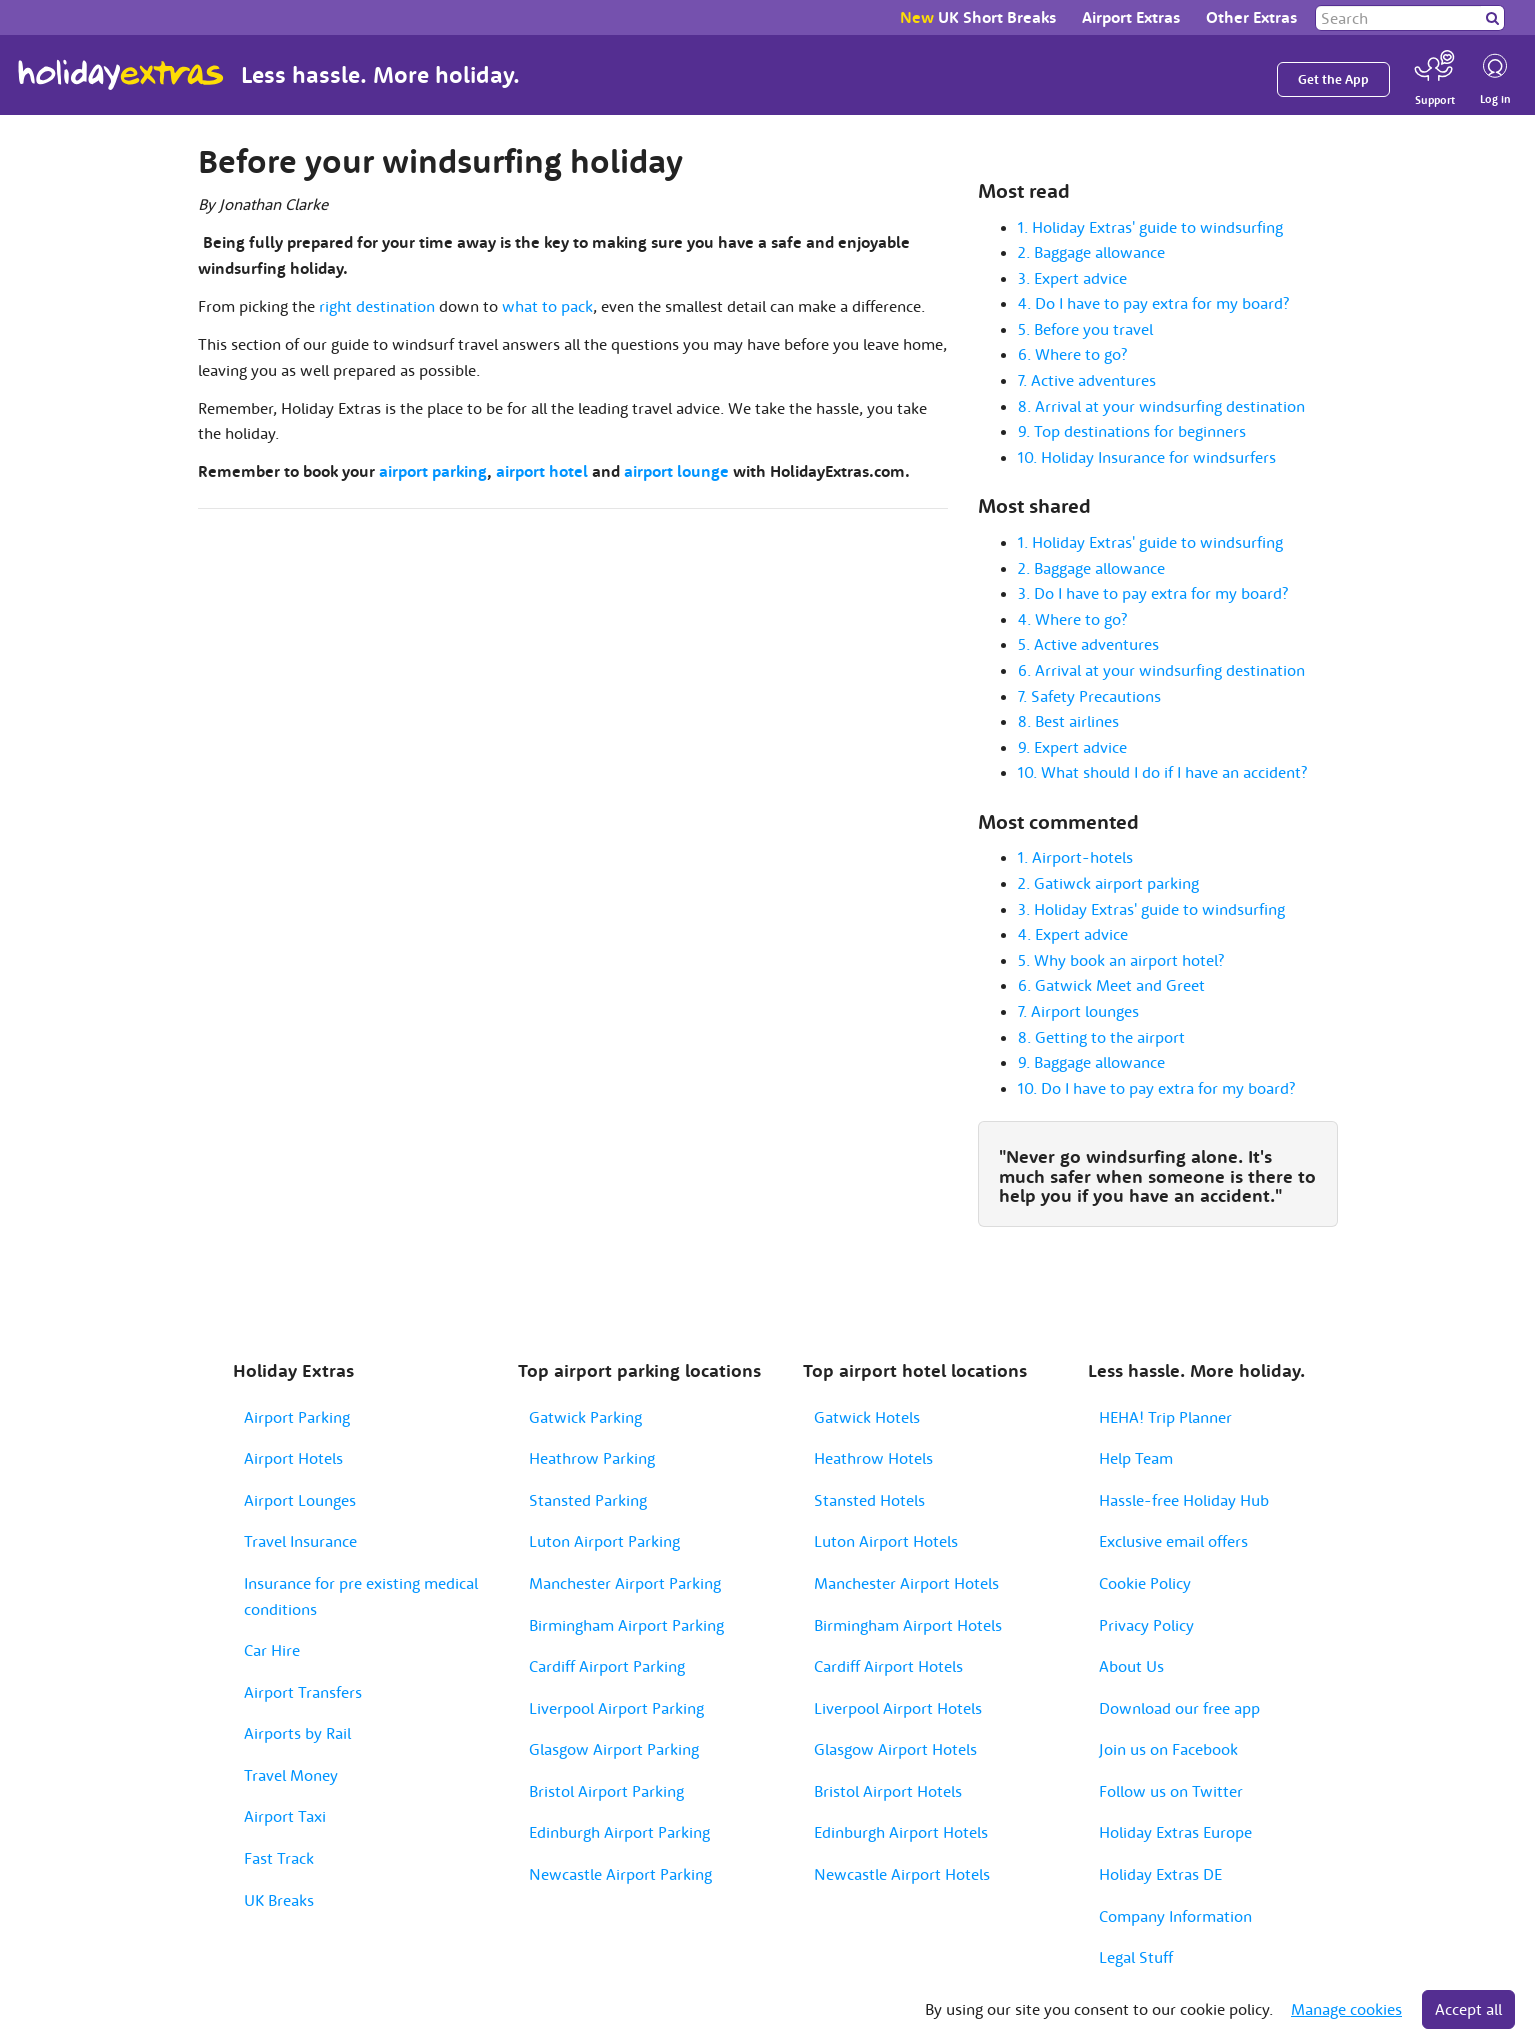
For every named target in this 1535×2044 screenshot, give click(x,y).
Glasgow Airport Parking (614, 1749)
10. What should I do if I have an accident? (1162, 772)
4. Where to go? (1072, 619)
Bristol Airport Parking (606, 1791)
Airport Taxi (285, 1816)
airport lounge (676, 471)
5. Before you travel (1085, 329)
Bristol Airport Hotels (888, 1791)
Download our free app (1179, 1708)
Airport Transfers (303, 1692)
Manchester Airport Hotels (906, 1583)
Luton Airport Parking (604, 1541)
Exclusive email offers (1173, 1541)
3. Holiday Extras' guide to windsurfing (1151, 909)
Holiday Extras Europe (1175, 1832)
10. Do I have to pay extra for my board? (1156, 1088)
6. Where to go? (1072, 354)
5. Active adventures (1088, 644)
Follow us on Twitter (1171, 1791)
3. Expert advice (1072, 278)
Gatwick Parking (585, 1417)
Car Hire (272, 1650)
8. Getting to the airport (1101, 1037)
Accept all (1468, 2009)
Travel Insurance (300, 1541)
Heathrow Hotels (873, 1458)
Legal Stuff (1136, 1957)
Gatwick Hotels (867, 1417)
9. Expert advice (1072, 747)
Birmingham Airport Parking (626, 1625)
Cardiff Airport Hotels (888, 1666)
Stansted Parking (588, 1500)
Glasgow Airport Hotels (895, 1749)
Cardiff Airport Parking (607, 1666)
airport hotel (542, 471)
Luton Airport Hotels (886, 1541)
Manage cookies (1346, 2009)
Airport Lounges (300, 1500)
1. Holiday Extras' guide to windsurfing (1150, 227)
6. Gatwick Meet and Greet (1111, 985)
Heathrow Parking (592, 1458)
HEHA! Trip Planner (1165, 1417)
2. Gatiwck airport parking (1108, 883)
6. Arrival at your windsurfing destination (1161, 670)
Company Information (1175, 1916)
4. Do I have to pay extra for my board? (1153, 303)
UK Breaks (279, 1900)
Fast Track (279, 1858)
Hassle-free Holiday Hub (1184, 1500)
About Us (1131, 1666)
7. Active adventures (1087, 380)
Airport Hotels (293, 1458)
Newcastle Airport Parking (620, 1874)
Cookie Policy (1145, 1583)
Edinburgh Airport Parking (619, 1832)
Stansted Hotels (869, 1500)
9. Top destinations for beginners (1132, 431)
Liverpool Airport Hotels (898, 1708)
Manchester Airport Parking (625, 1583)
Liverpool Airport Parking (616, 1708)
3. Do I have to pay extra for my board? (1153, 593)
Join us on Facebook (1168, 1749)
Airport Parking (297, 1417)
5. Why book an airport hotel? (1121, 960)
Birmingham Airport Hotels (908, 1625)
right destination (377, 306)
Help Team (1136, 1458)
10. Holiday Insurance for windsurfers (1147, 457)
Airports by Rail (297, 1733)
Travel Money (291, 1775)
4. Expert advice (1073, 934)
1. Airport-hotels (1075, 857)
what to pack (547, 306)
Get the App (1333, 79)
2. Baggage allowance (1091, 252)
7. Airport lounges (1078, 1011)
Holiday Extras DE (1160, 1874)
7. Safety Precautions (1089, 696)
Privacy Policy (1146, 1625)
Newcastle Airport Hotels (902, 1874)
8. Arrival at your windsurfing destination (1161, 406)
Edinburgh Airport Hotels (901, 1832)
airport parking (433, 471)
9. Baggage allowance (1091, 1062)
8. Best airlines (1068, 721)
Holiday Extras (121, 75)
